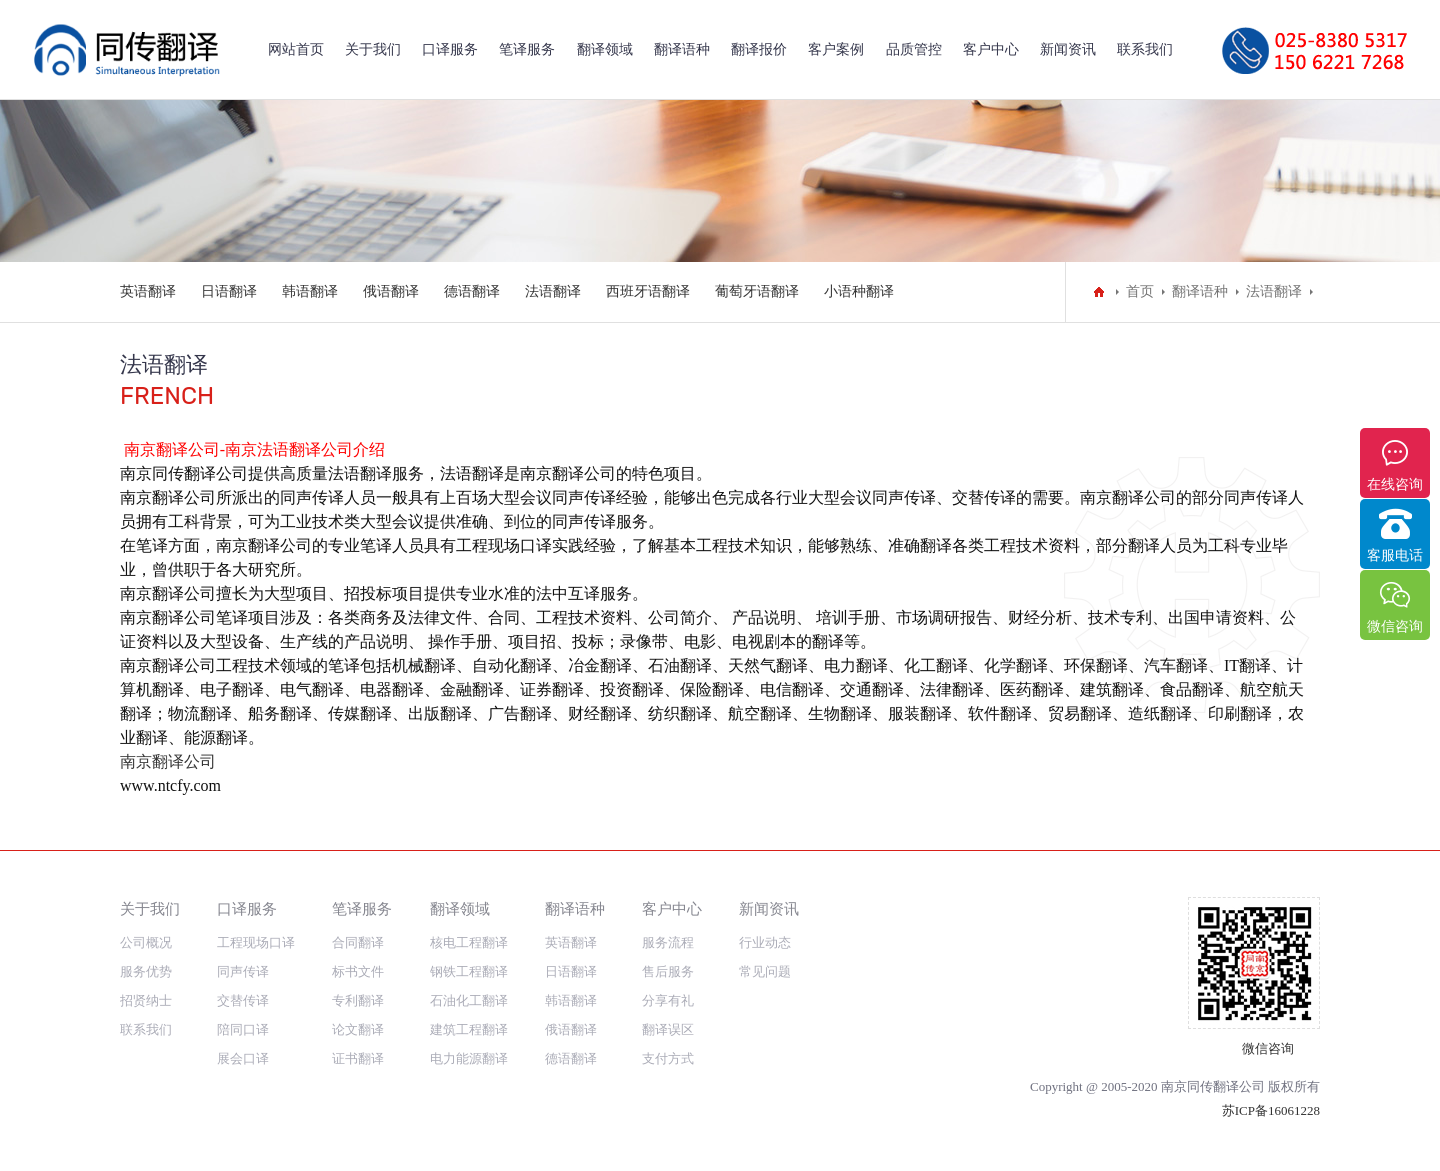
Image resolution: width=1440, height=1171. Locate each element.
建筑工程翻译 (469, 1029)
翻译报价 (759, 49)
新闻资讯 (1068, 49)
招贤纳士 (146, 1000)
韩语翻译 (310, 291)
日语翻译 (229, 291)
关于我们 (373, 49)
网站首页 (296, 49)
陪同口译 (243, 1029)
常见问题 (765, 971)
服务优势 (146, 971)
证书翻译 (358, 1058)
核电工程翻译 (469, 942)
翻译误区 (668, 1029)
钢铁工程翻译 (469, 971)
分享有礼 (668, 1000)
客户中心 (991, 49)
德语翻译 (472, 291)
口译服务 (450, 49)
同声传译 (243, 971)
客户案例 (836, 49)
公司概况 (146, 942)
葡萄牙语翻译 (757, 291)
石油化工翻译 (469, 1000)
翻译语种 (682, 49)
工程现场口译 (256, 942)
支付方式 (668, 1058)
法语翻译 (553, 291)
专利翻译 (358, 1000)
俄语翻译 (391, 291)
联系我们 (1145, 49)
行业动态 (765, 942)
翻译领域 (605, 49)
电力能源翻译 (469, 1058)
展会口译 (243, 1058)
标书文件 (358, 971)
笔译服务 (527, 49)
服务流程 (668, 942)
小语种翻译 (859, 291)
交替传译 (243, 1000)
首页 (1140, 291)
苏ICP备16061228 (1271, 1110)
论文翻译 (358, 1029)
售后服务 (668, 971)
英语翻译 (148, 291)
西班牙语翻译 (648, 291)
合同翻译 (358, 942)
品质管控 (914, 49)
